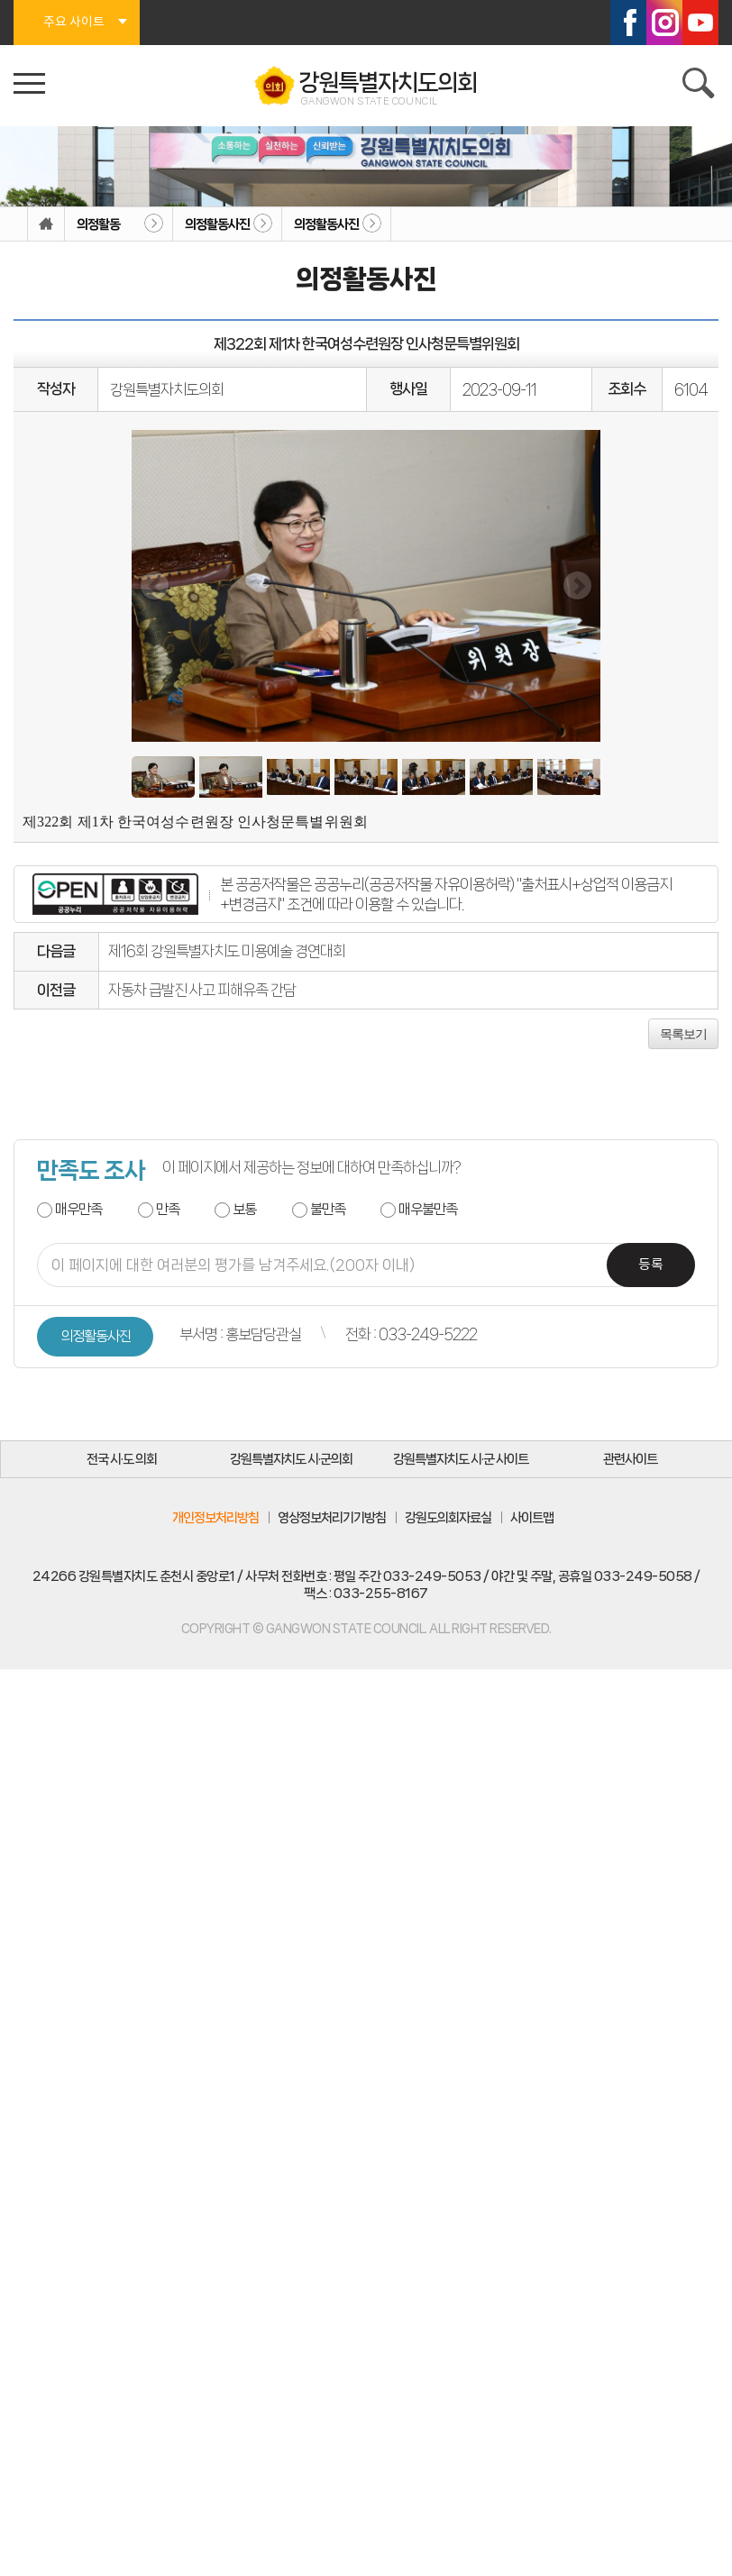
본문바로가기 (0, 0)
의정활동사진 (217, 224)
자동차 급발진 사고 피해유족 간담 (202, 990)
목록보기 (683, 1034)
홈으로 (46, 224)
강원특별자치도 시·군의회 (291, 1459)
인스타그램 (664, 22)
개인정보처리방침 (215, 1518)
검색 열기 (700, 86)
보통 (244, 1209)
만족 (167, 1209)
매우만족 (78, 1209)
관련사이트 (630, 1459)
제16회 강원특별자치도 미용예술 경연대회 (226, 951)
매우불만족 (427, 1209)
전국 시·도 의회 (122, 1459)
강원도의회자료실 (448, 1518)
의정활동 (98, 224)
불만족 (327, 1209)
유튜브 (700, 22)
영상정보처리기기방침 (332, 1518)
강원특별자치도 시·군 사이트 (460, 1459)
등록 (650, 1265)
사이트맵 (532, 1518)
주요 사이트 (74, 22)
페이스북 (628, 22)
